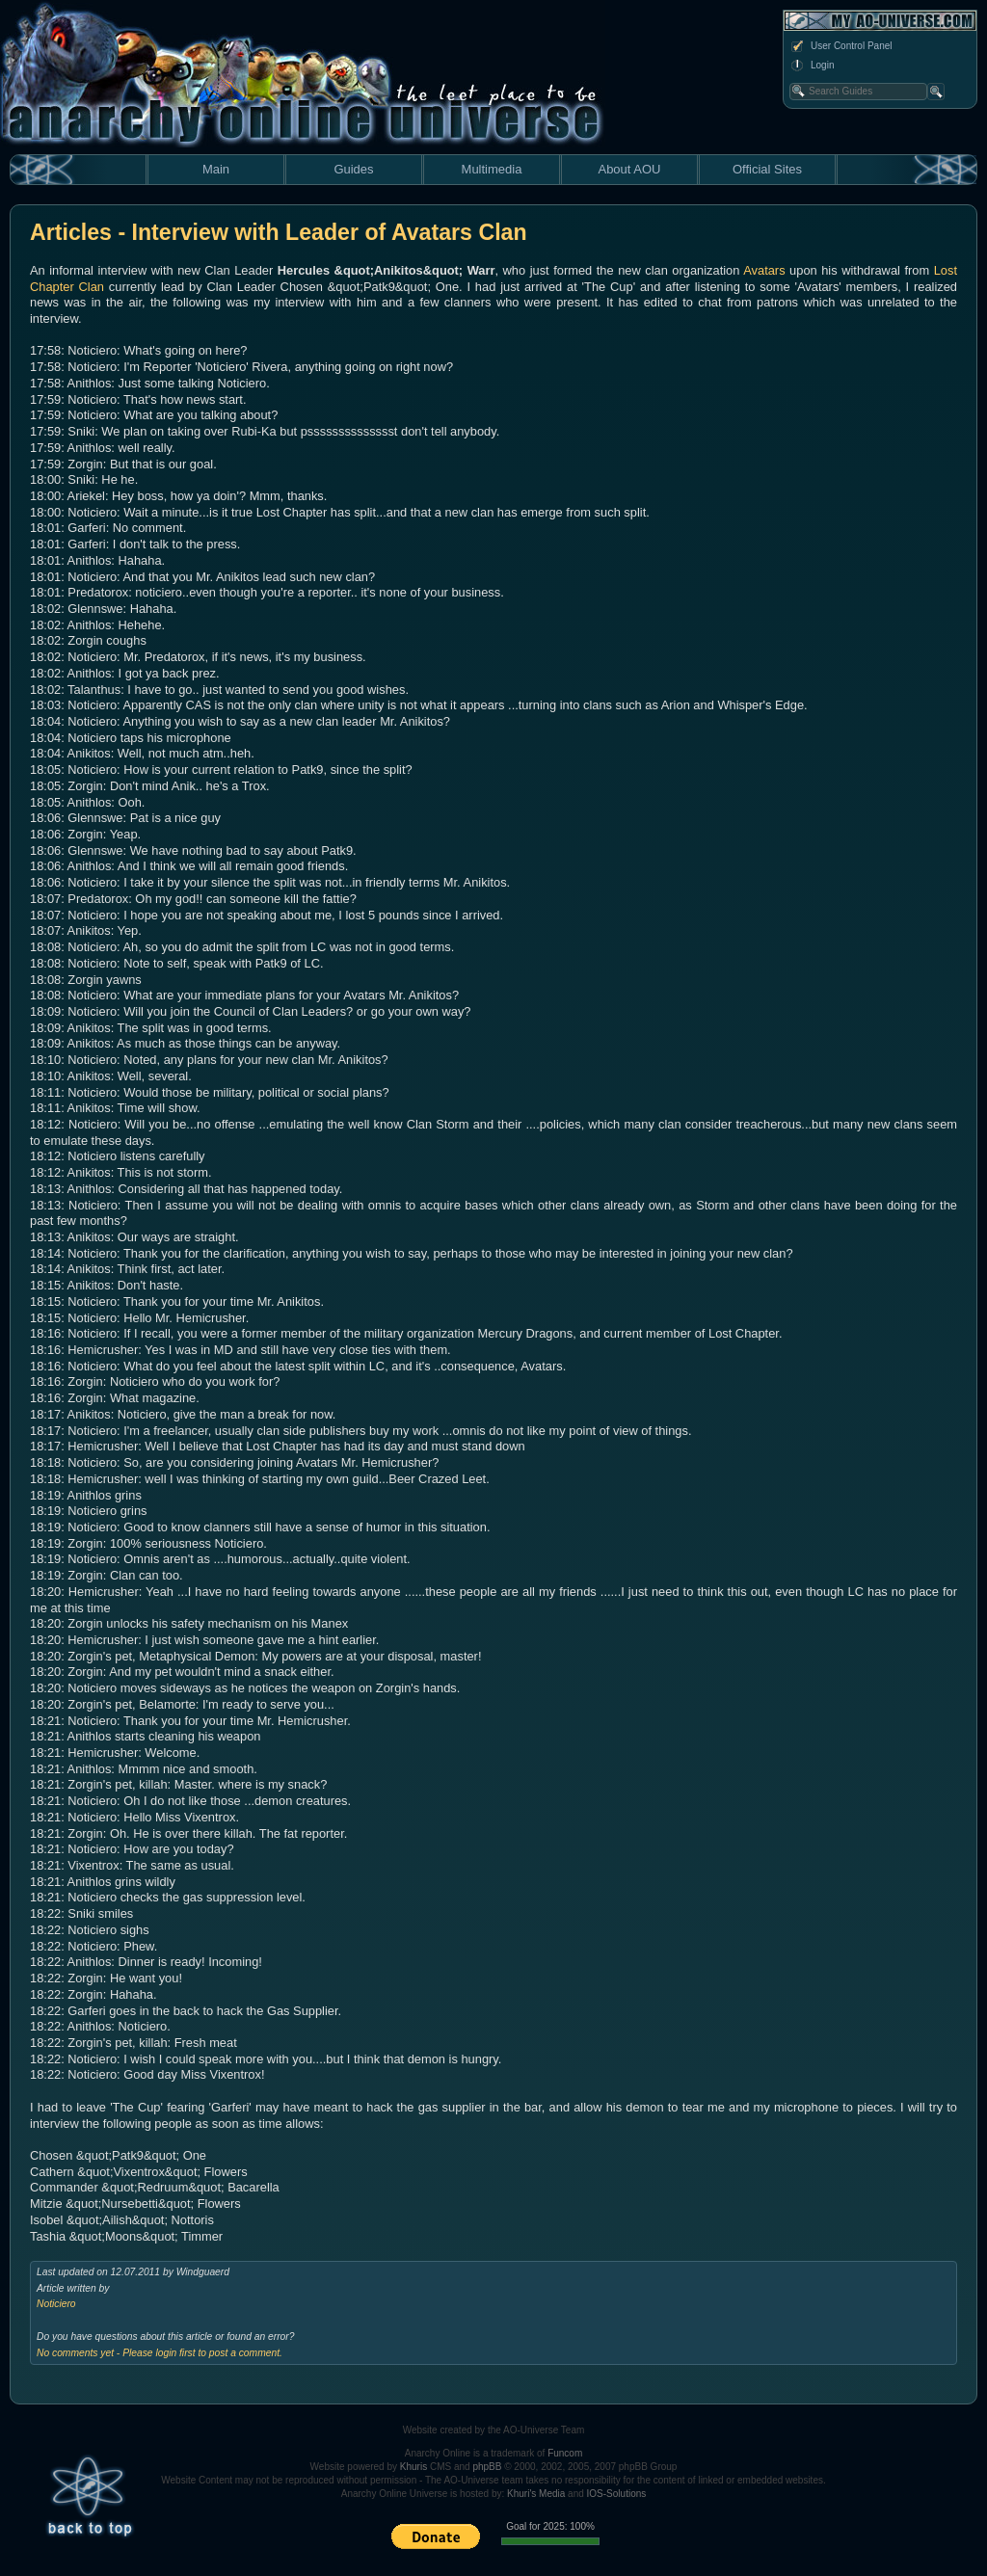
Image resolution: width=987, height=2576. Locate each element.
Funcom (564, 2453)
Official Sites (767, 169)
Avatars (764, 270)
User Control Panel (840, 46)
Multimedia (492, 169)
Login (811, 65)
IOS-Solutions (617, 2493)
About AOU (629, 169)
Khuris (413, 2466)
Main (215, 169)
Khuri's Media (536, 2493)
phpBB (486, 2466)
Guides (353, 169)
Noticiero (56, 2303)
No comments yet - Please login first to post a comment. (159, 2353)
